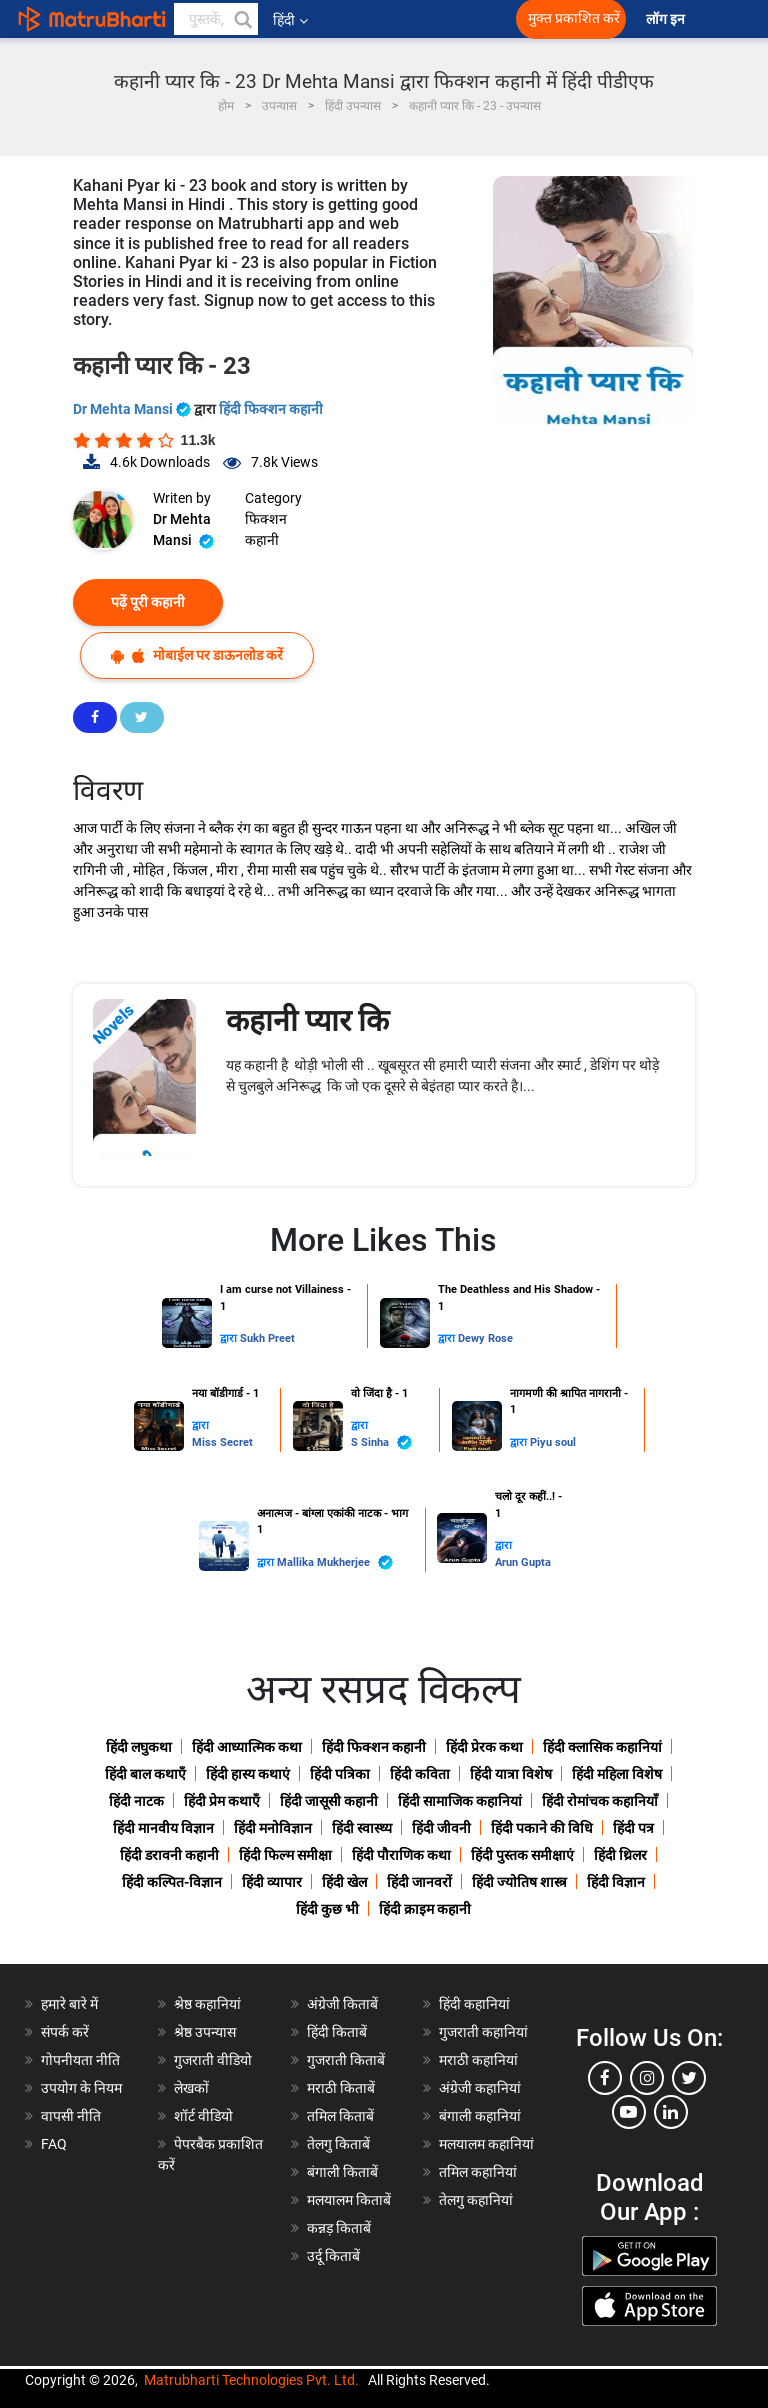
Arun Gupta (523, 1562)
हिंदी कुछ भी (327, 1909)
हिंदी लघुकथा (139, 1747)
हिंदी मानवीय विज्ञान (163, 1828)
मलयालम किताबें (349, 2200)
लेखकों (191, 2088)
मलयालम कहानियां (486, 2144)
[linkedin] (671, 2112)
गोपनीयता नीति (80, 2060)
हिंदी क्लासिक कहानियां (602, 1747)
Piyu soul (553, 1442)
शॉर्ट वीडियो (203, 2116)
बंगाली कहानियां (480, 2116)
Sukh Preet (267, 1338)
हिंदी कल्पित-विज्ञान (172, 1882)
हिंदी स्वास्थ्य (362, 1828)
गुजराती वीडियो (213, 2060)
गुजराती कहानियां (483, 2032)
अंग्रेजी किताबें (342, 2004)
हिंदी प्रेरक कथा (484, 1747)
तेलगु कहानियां (476, 2200)
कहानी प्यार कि (307, 1020)
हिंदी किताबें (337, 2032)
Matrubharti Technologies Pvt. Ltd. (251, 2380)
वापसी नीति (71, 2116)
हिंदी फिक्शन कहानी (271, 409)
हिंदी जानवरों (419, 1882)
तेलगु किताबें (338, 2144)
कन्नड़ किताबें (339, 2228)
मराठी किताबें (341, 2088)
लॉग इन (667, 19)
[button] (242, 19)
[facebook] (605, 2078)
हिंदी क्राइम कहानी (425, 1909)
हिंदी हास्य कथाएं (248, 1774)
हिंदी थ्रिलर (620, 1855)
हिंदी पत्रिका (340, 1774)
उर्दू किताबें (333, 2256)
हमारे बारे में (69, 2004)
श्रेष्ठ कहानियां (207, 2004)
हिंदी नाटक (136, 1801)
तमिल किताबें (340, 2116)
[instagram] (647, 2078)
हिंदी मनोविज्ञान (273, 1828)
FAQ (54, 2144)
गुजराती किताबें (346, 2060)
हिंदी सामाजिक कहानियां (460, 1801)
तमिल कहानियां (478, 2172)
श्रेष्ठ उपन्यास (205, 2032)
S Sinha (381, 1442)
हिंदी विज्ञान (616, 1882)
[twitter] (689, 2078)
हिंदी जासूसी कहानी (329, 1801)
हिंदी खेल (344, 1882)
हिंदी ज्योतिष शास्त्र (519, 1882)
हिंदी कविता (420, 1774)
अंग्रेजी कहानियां (480, 2088)
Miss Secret (222, 1442)
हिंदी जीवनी (441, 1828)
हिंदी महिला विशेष (617, 1774)
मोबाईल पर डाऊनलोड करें (197, 655)
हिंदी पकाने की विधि (542, 1828)
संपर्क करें (65, 2032)
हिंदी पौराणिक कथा (401, 1855)
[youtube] (629, 2112)
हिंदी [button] (290, 20)
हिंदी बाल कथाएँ (145, 1774)
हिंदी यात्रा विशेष (511, 1774)
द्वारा (230, 1338)
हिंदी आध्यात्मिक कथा (247, 1747)
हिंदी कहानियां (474, 2004)
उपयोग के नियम (81, 2088)
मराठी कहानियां (478, 2060)
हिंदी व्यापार (272, 1882)
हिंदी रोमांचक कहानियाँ (600, 1801)
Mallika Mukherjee (335, 1562)
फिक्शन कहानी (266, 529)
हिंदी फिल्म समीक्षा (285, 1855)
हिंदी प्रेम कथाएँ (222, 1801)
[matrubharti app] (442, 19)
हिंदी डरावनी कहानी (169, 1855)
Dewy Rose (485, 1338)
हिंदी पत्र (633, 1828)
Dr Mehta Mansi (133, 409)
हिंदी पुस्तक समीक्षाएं (522, 1855)
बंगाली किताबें (342, 2172)
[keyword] (216, 19)
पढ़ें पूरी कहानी (148, 602)
